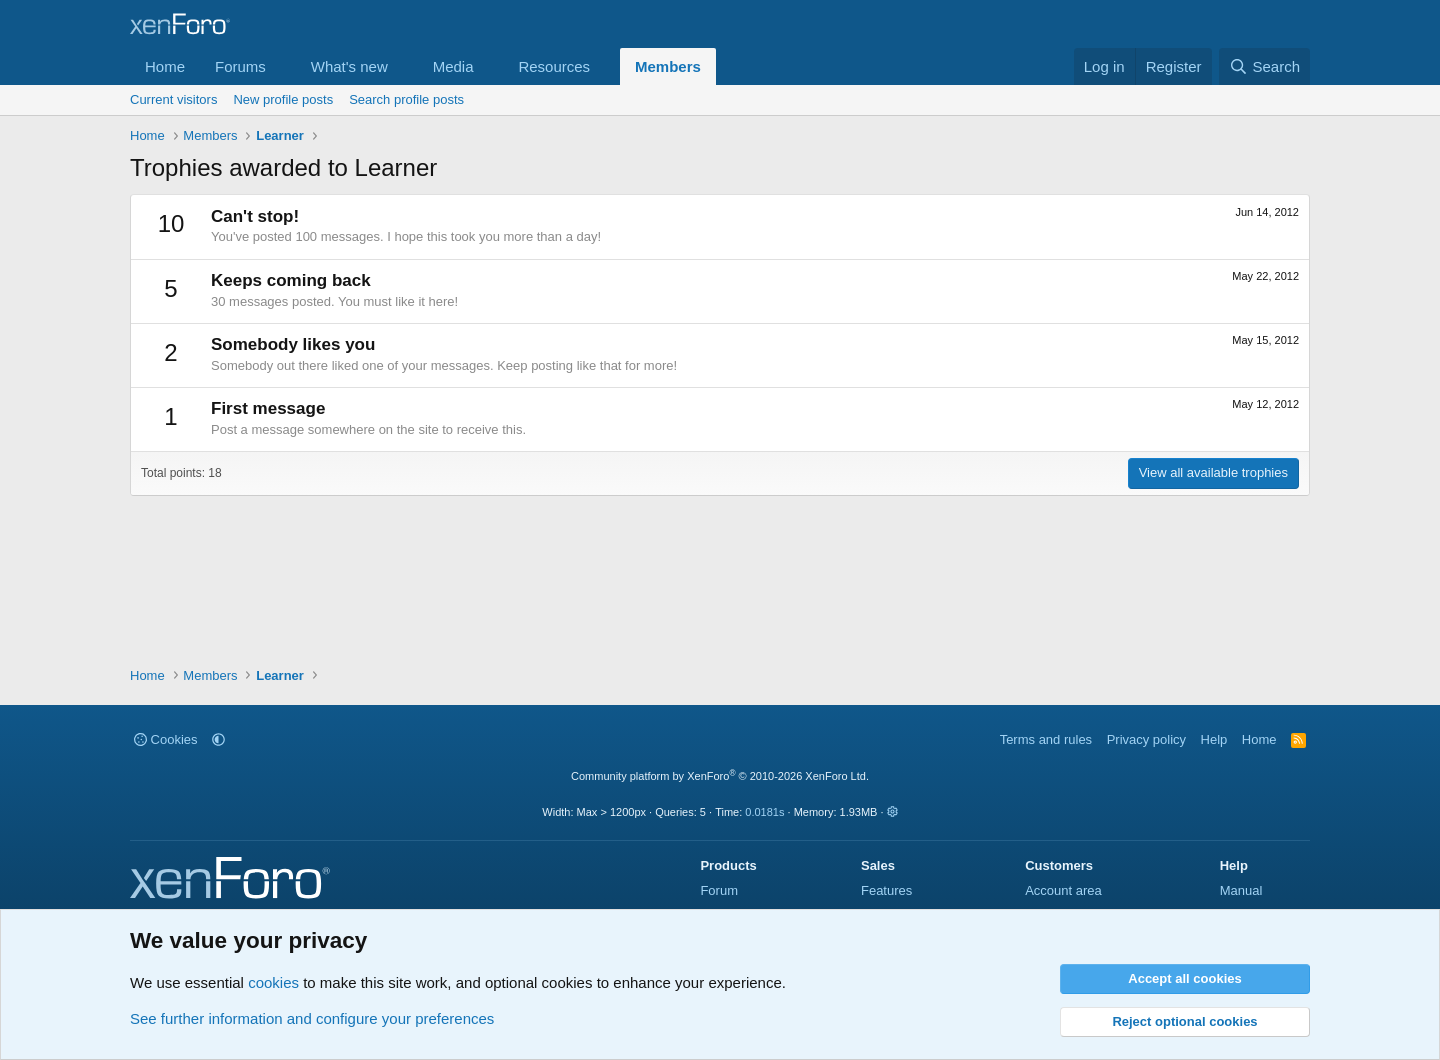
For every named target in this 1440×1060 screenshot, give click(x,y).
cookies (273, 982)
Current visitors (173, 99)
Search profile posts (406, 99)
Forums (240, 66)
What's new (349, 66)
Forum (719, 890)
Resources (554, 66)
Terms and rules (1046, 739)
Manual (1241, 890)
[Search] (1264, 66)
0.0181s (764, 812)
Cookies (166, 739)
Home (165, 66)
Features (886, 890)
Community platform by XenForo (720, 776)
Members (668, 66)
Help (1214, 739)
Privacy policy (1146, 739)
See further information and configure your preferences (312, 1018)
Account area (1063, 890)
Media (453, 66)
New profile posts (283, 99)
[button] (282, 66)
